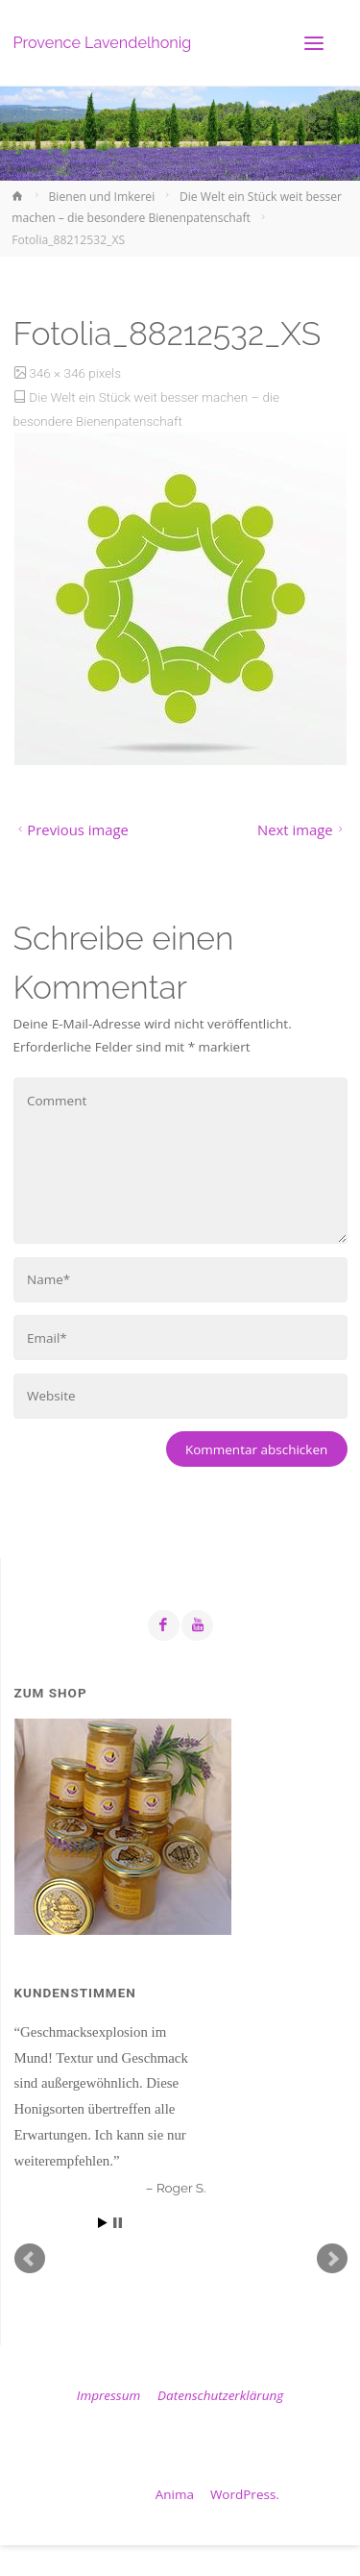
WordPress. (244, 2494)
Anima (173, 2494)
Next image (302, 829)
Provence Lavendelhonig (102, 43)
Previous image (71, 829)
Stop (117, 2222)
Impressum (108, 2395)
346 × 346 (58, 373)
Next (332, 2258)
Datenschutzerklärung (220, 2395)
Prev (29, 2258)
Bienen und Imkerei (102, 196)
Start (103, 2222)
